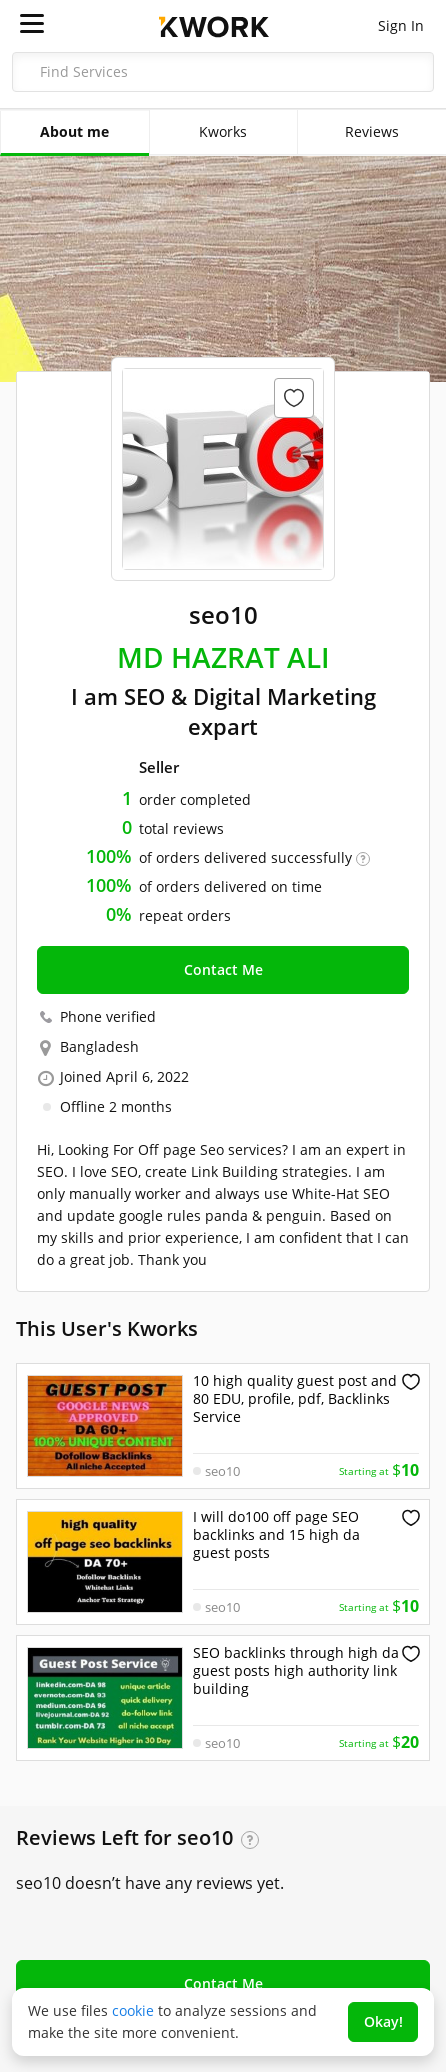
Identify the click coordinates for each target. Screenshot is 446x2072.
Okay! (383, 2021)
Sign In (401, 25)
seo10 (222, 1471)
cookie (133, 2010)
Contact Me (223, 969)
